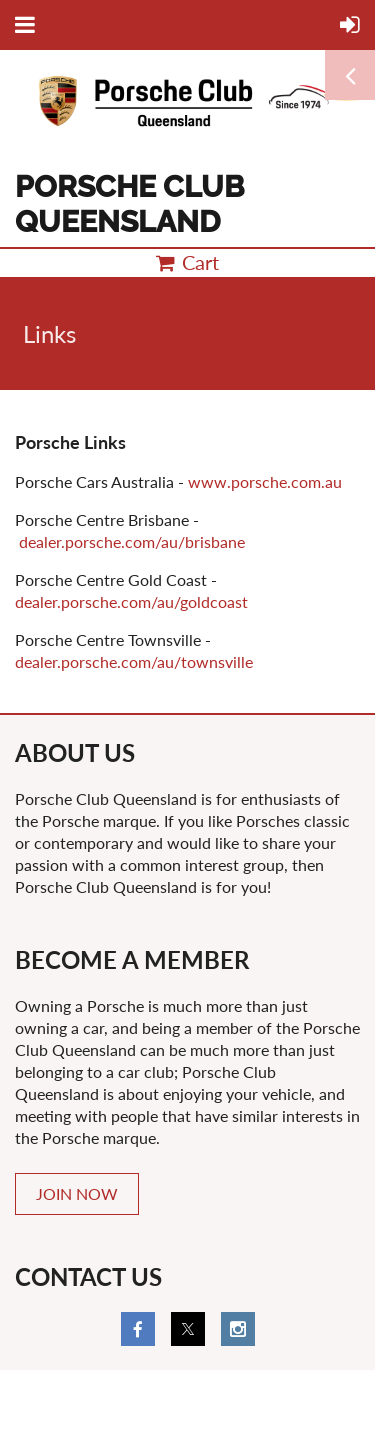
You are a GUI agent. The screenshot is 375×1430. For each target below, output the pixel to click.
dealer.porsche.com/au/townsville (134, 661)
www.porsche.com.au (265, 481)
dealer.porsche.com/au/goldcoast (131, 601)
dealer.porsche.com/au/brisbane (132, 541)
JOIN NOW (77, 1193)
